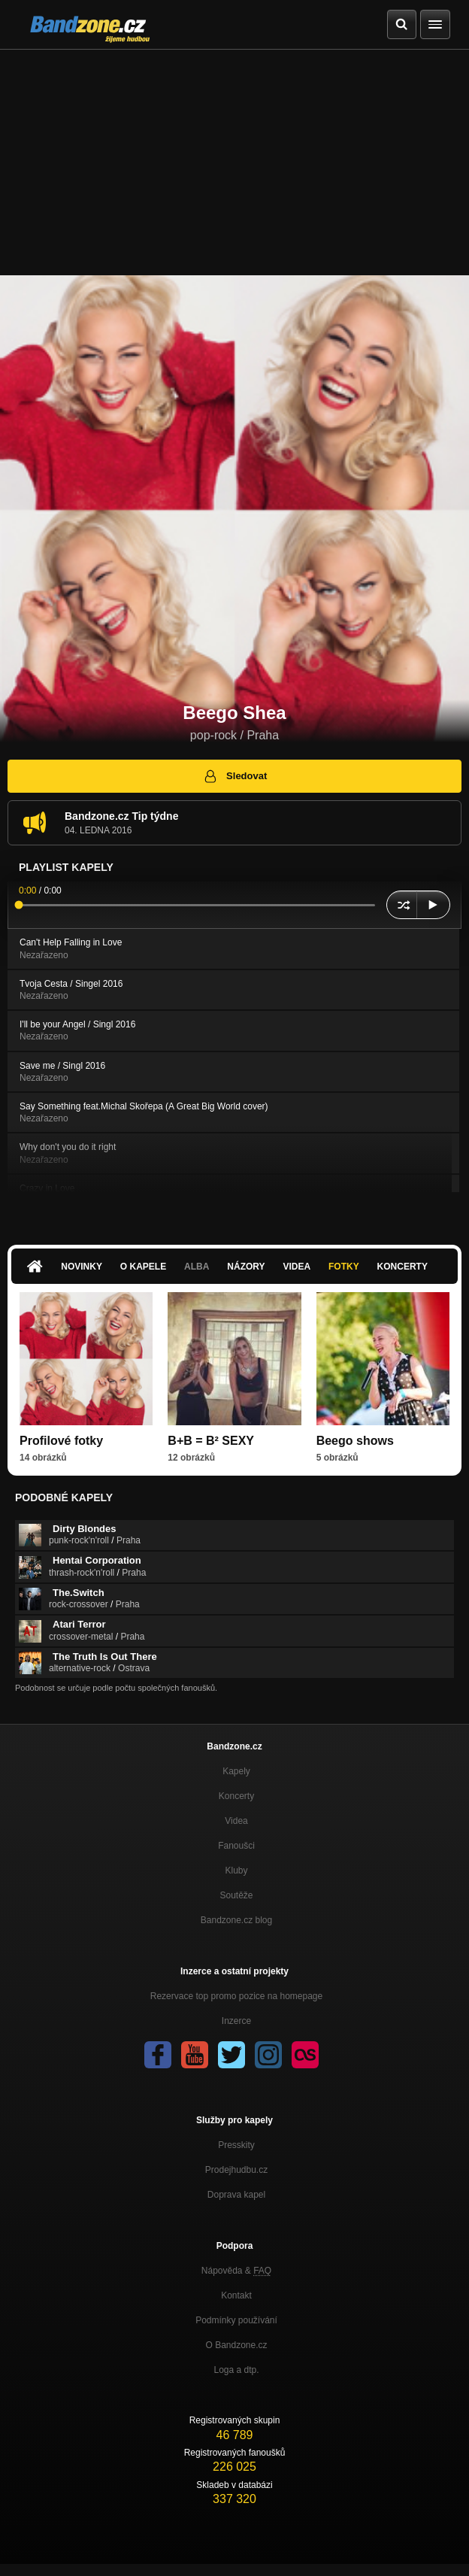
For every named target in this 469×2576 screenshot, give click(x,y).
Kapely (236, 1771)
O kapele (143, 1266)
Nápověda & (236, 2270)
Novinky (81, 1266)
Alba (196, 1266)
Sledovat (235, 776)
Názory (246, 1266)
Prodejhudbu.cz (236, 2170)
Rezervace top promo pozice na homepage (236, 1996)
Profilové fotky (61, 1440)
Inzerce (236, 2021)
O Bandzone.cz (236, 2345)
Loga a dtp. (236, 2370)
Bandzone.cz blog (236, 1920)
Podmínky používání (236, 2320)
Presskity (236, 2145)
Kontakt (236, 2295)
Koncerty (402, 1266)
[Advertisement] (234, 162)
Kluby (236, 1870)
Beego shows (355, 1440)
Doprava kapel (236, 2194)
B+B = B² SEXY (211, 1440)
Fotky (343, 1266)
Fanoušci (236, 1845)
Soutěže (236, 1895)
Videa (296, 1266)
